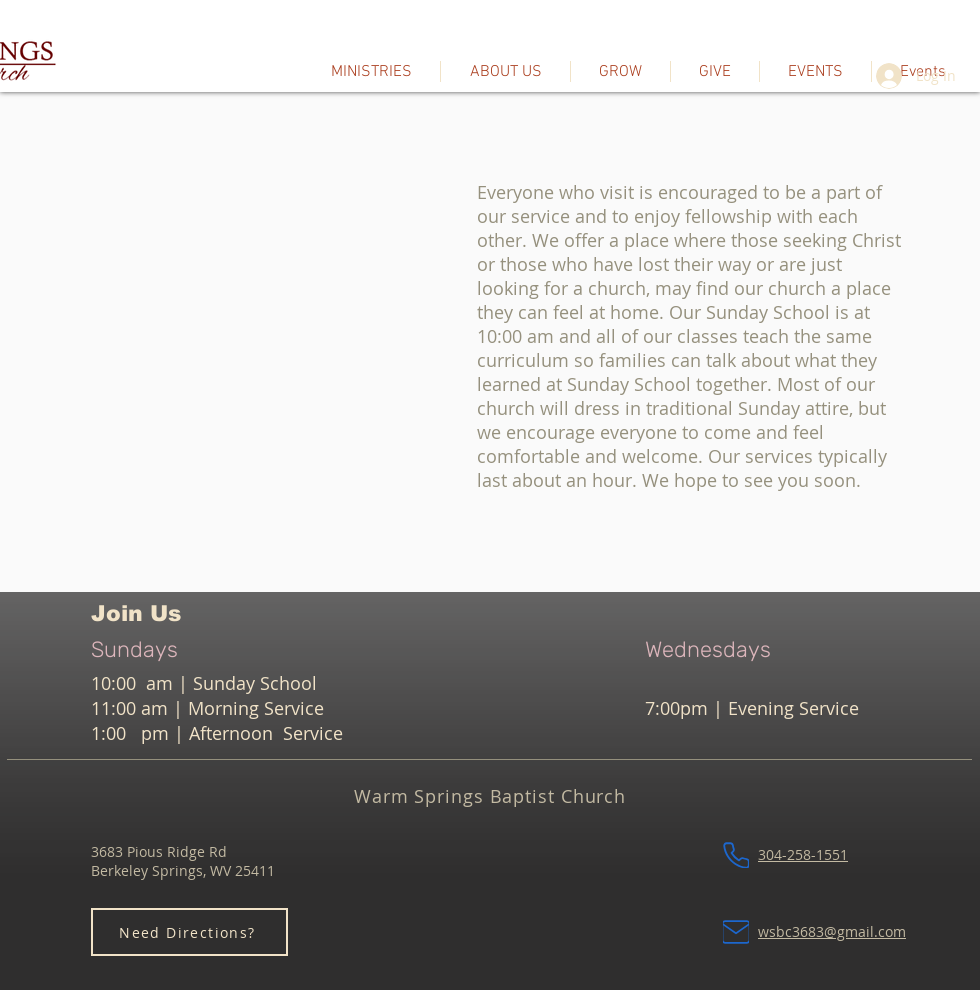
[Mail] (736, 932)
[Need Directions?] (189, 932)
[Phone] (736, 855)
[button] (505, 71)
